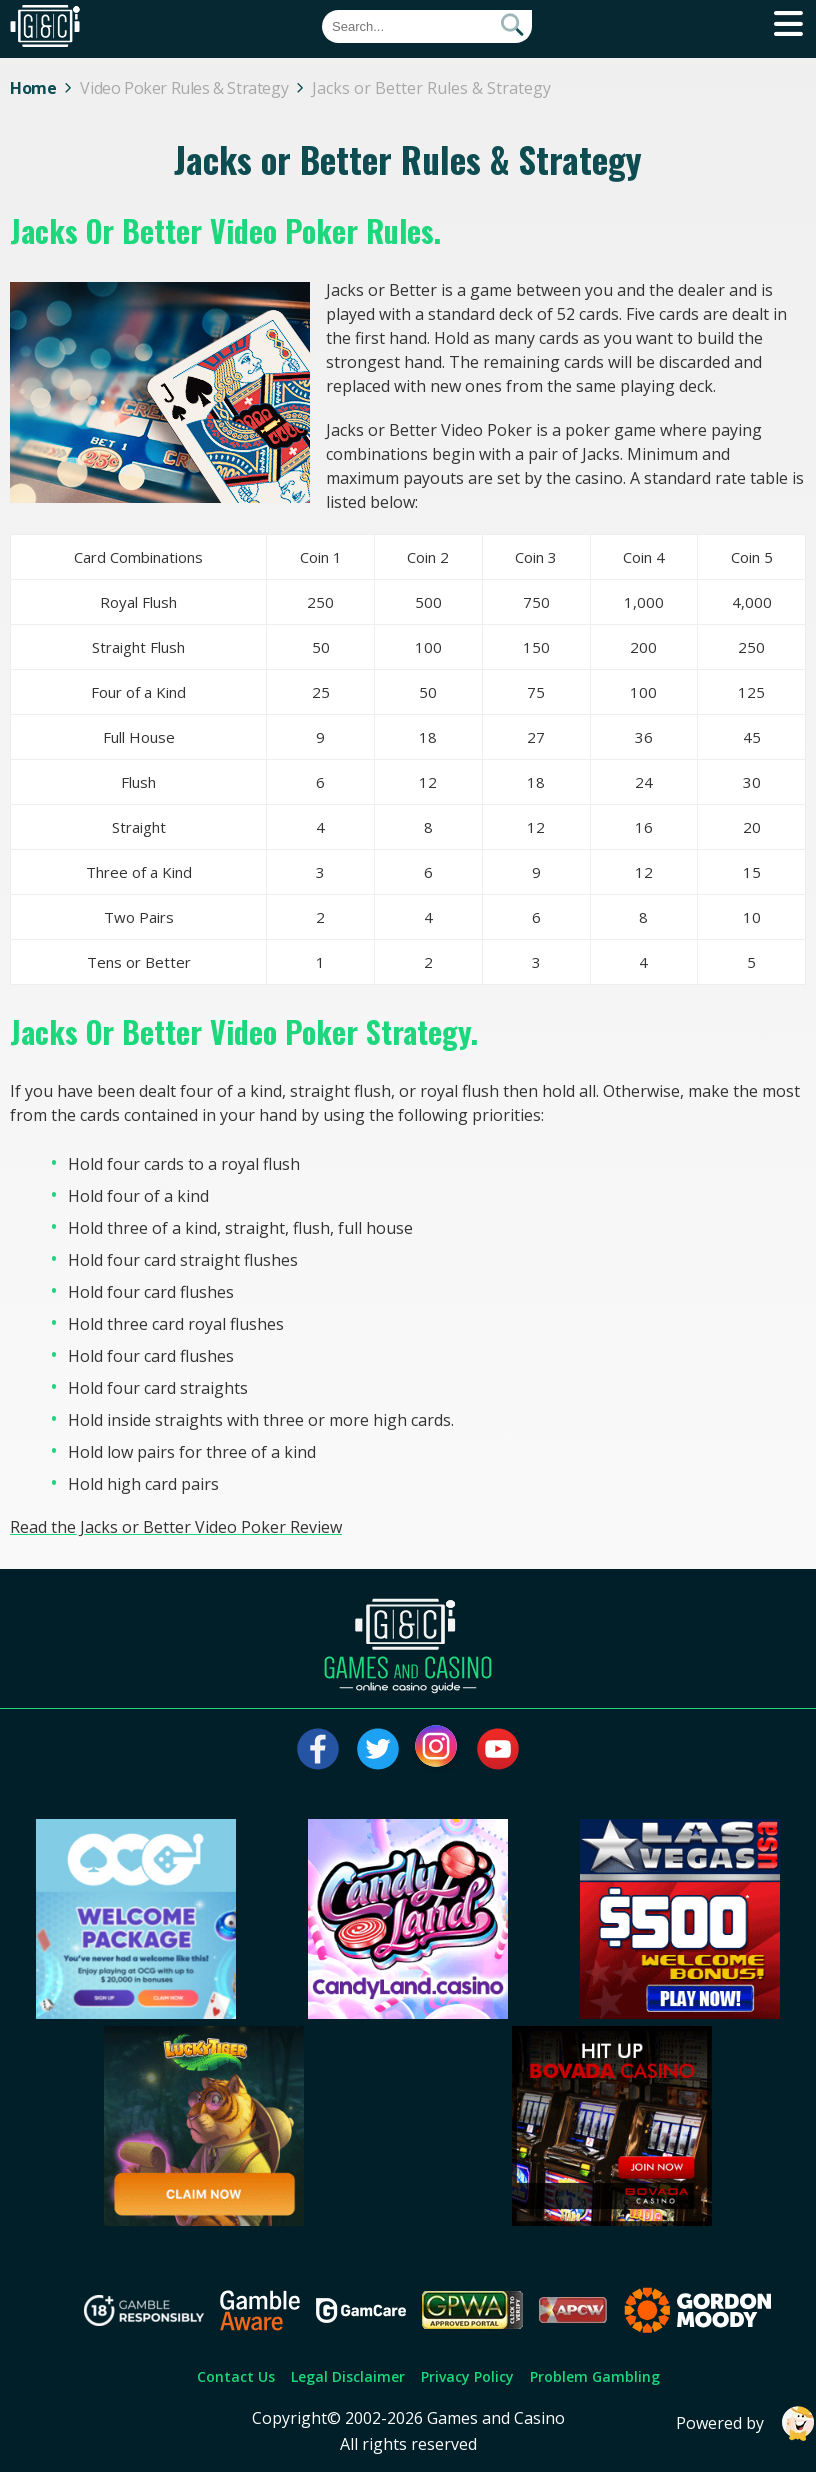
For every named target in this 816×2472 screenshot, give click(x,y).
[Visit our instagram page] (438, 1749)
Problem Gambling (595, 2376)
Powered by (746, 2423)
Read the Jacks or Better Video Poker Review (176, 1527)
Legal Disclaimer (348, 2376)
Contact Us (236, 2376)
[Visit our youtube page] (498, 1749)
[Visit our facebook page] (318, 1749)
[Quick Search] (427, 26)
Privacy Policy (467, 2376)
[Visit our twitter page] (378, 1749)
